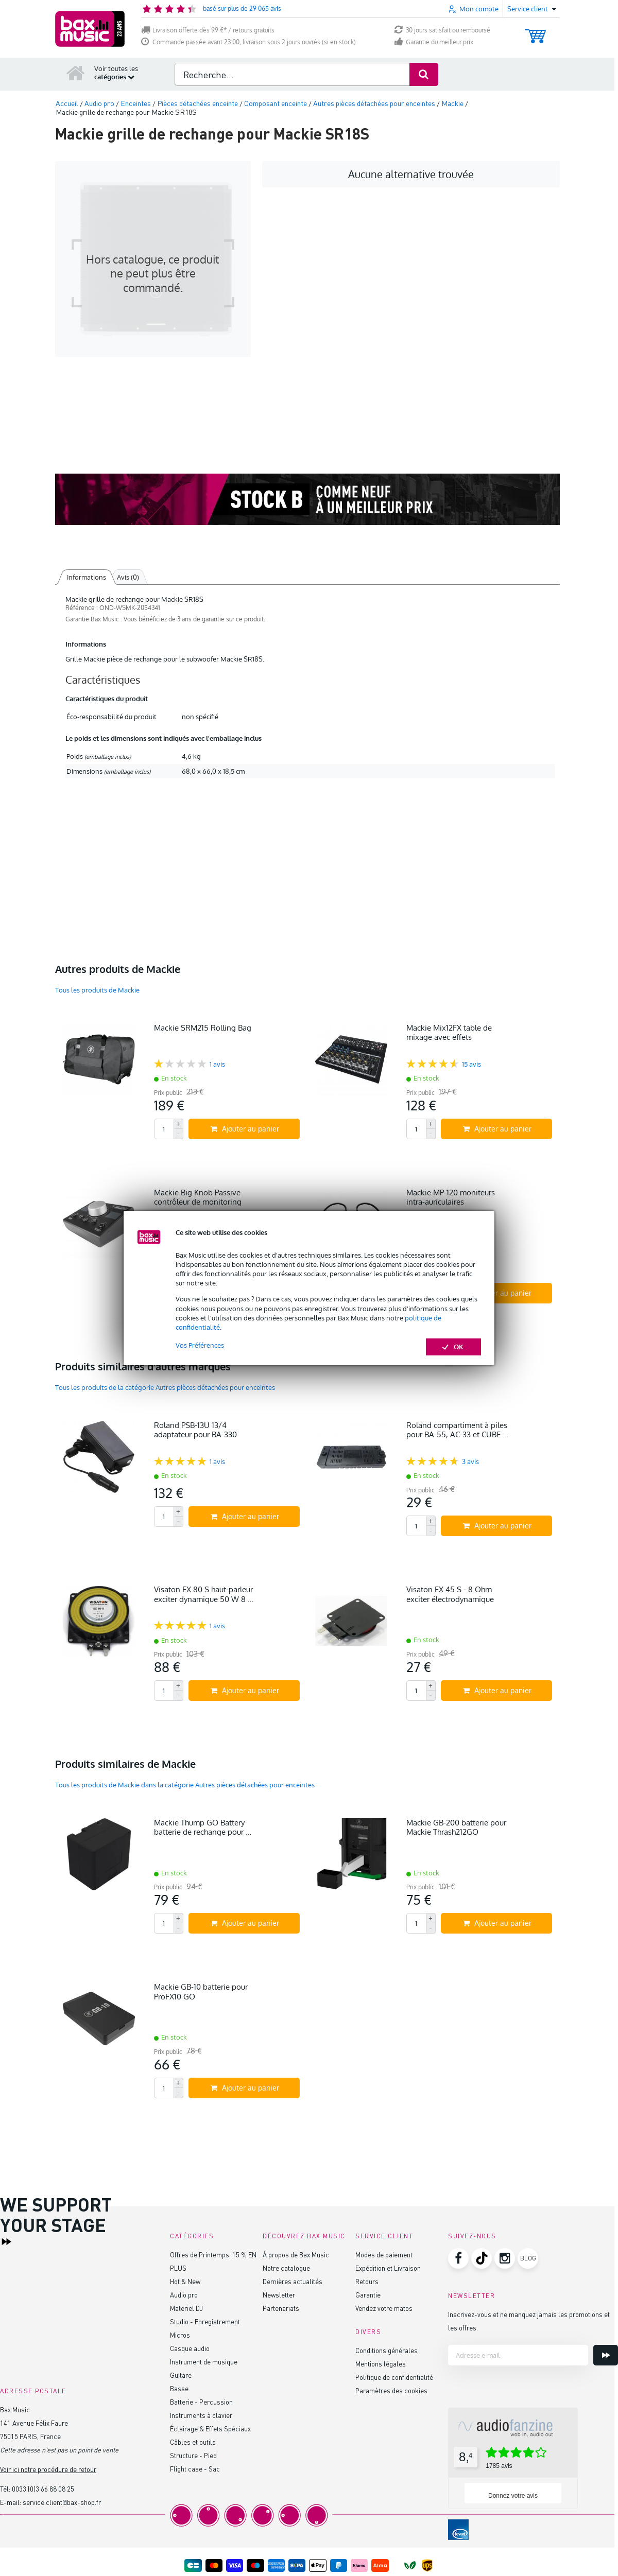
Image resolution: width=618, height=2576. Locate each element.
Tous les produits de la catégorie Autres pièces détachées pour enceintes (165, 1387)
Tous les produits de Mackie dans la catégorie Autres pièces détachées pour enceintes (185, 1785)
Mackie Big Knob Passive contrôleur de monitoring (198, 1197)
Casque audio (190, 2348)
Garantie (368, 2294)
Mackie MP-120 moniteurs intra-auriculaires (450, 1197)
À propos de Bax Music (296, 2254)
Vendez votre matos (384, 2308)
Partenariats (281, 2308)
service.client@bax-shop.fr (62, 2502)
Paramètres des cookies (391, 2390)
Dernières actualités (292, 2281)
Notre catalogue (286, 2268)
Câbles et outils (193, 2442)
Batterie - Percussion (201, 2401)
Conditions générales (386, 2350)
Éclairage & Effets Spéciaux (210, 2428)
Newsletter (279, 2294)
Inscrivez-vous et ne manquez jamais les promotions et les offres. (529, 2321)
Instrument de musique (203, 2361)
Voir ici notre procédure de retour (48, 2469)
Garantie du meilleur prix (433, 42)
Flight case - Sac (195, 2468)
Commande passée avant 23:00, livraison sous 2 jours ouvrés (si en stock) (248, 42)
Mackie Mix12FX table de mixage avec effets (449, 1032)
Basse (179, 2388)
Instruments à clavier (201, 2415)
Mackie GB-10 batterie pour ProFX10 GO (201, 1991)
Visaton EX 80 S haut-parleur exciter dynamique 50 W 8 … (203, 1594)
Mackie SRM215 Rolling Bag (202, 1028)
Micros (180, 2334)
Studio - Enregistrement (205, 2321)
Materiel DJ (186, 2308)
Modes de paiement (384, 2254)
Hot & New (185, 2281)
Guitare (181, 2375)
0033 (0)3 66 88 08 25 (43, 2488)
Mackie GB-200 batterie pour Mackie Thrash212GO (456, 1827)
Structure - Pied (193, 2455)
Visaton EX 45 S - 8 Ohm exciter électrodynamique (450, 1594)
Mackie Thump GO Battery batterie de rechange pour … (202, 1827)
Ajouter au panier (245, 1128)
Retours (367, 2281)
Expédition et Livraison (388, 2268)
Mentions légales (380, 2363)
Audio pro (184, 2294)
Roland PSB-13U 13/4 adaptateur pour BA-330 (195, 1429)
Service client (384, 2236)
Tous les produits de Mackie (97, 990)
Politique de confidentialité (394, 2377)
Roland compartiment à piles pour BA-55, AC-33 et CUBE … (457, 1429)
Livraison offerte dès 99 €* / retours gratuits (207, 30)
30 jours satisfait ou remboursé (442, 30)
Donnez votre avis (513, 2495)
